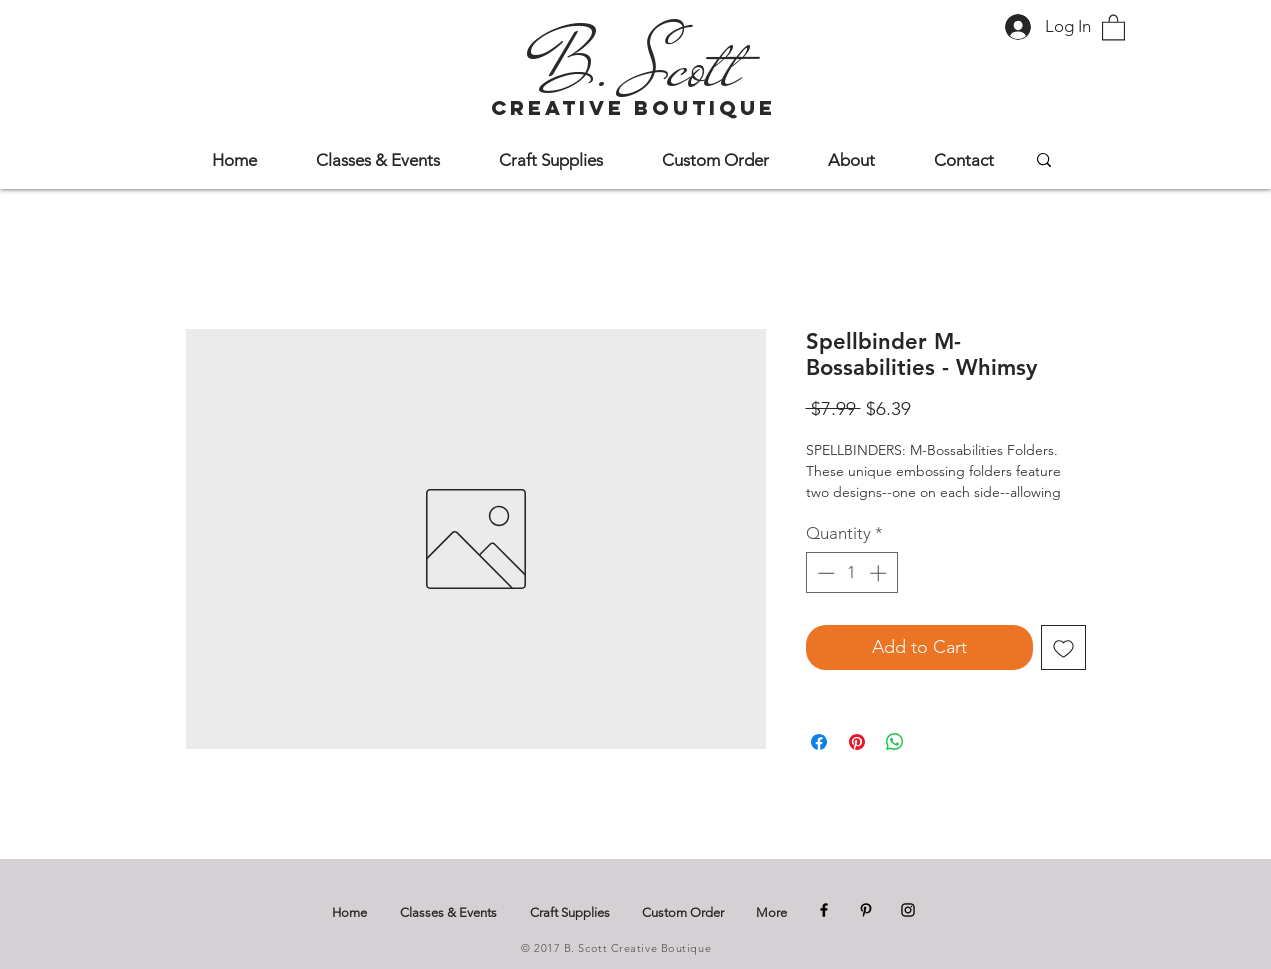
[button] (1113, 26)
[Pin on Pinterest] (857, 742)
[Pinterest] (866, 910)
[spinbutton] (851, 573)
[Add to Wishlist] (1063, 647)
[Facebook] (824, 910)
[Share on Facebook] (819, 742)
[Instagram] (908, 910)
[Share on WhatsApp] (895, 742)
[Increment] (880, 573)
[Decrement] (824, 573)
